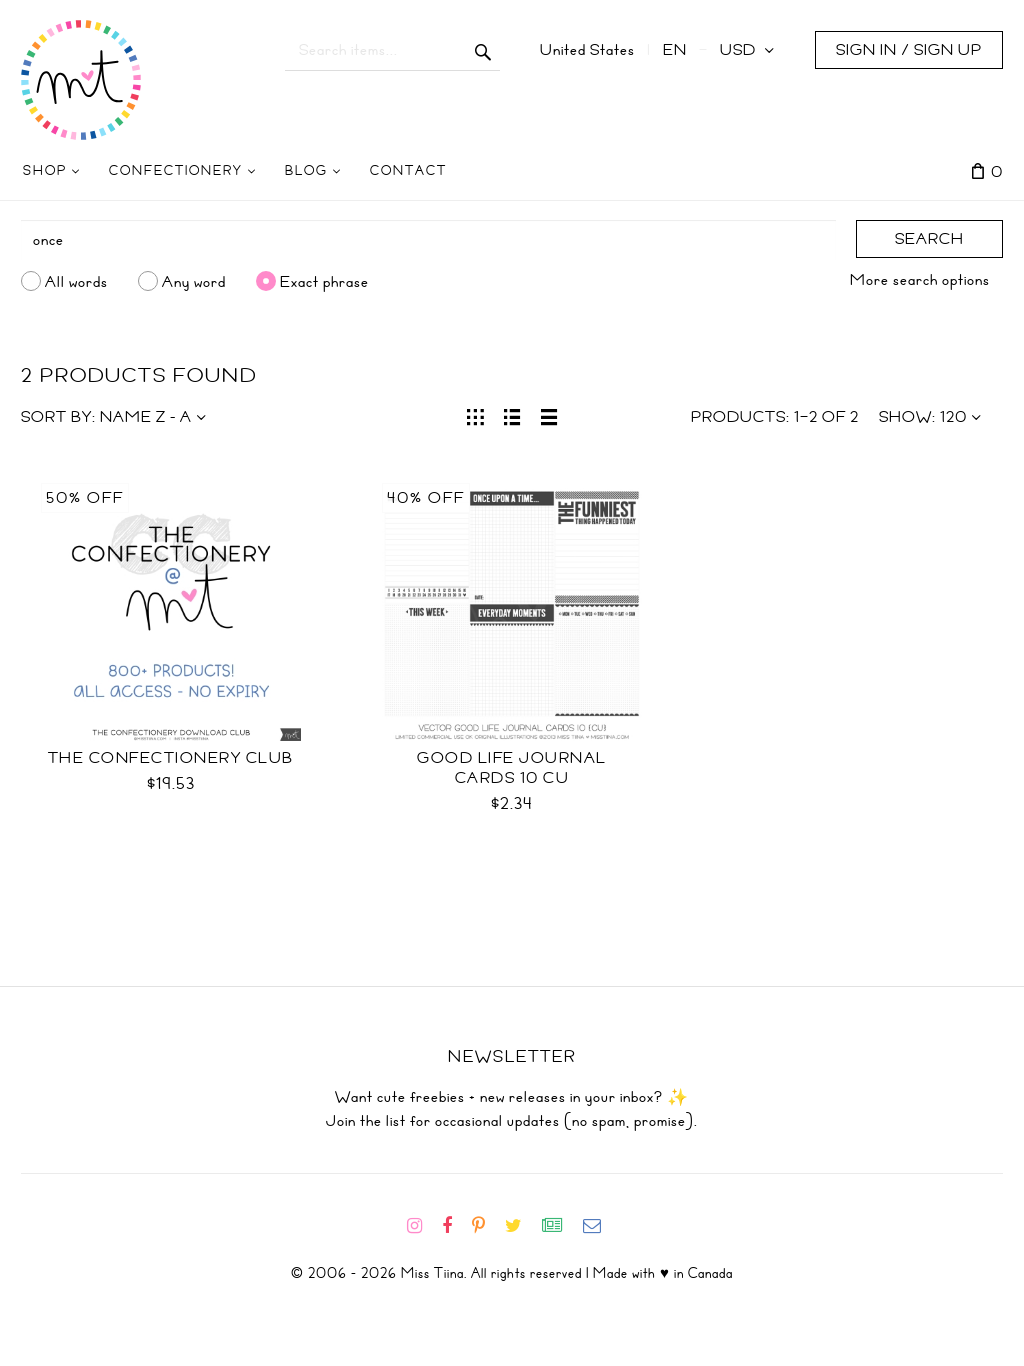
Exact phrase (324, 281)
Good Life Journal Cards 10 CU (512, 768)
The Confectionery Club (171, 758)
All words (76, 281)
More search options (920, 280)
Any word (194, 281)
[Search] (428, 240)
